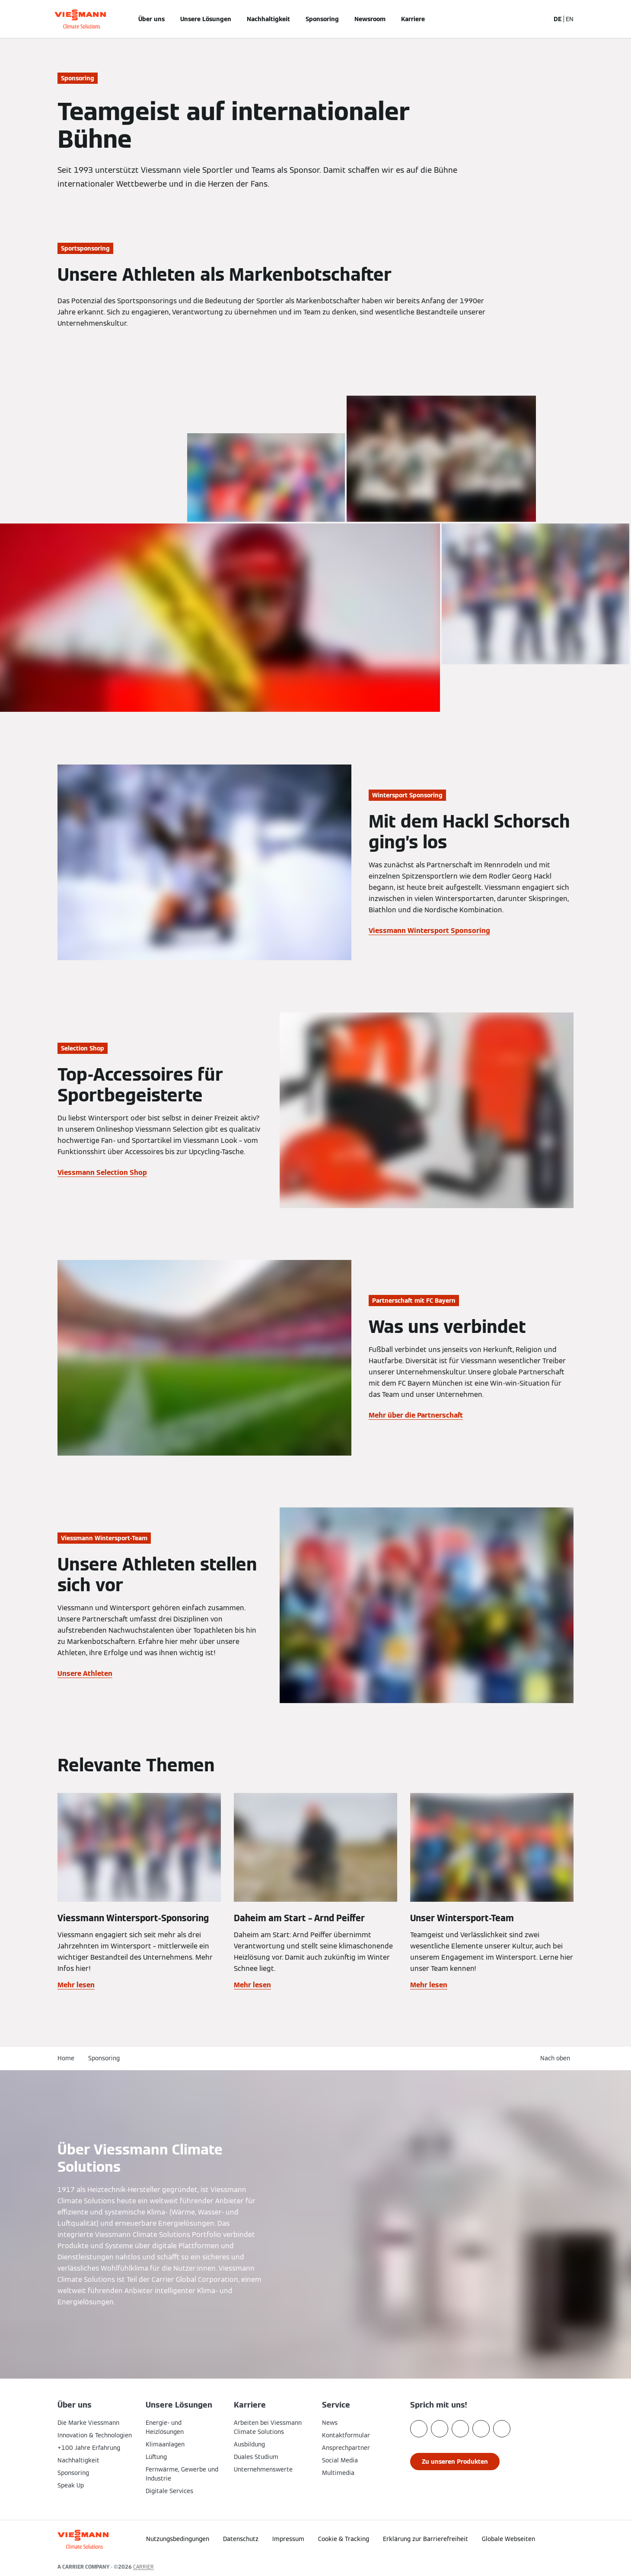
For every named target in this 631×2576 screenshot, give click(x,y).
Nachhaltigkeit (268, 19)
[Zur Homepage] (80, 19)
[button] (529, 2536)
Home (65, 2058)
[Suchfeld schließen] (539, 19)
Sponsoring (322, 19)
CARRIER (143, 2566)
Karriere (413, 19)
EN (570, 19)
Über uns (151, 19)
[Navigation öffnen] (29, 19)
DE (558, 19)
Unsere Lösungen (205, 19)
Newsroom (370, 19)
